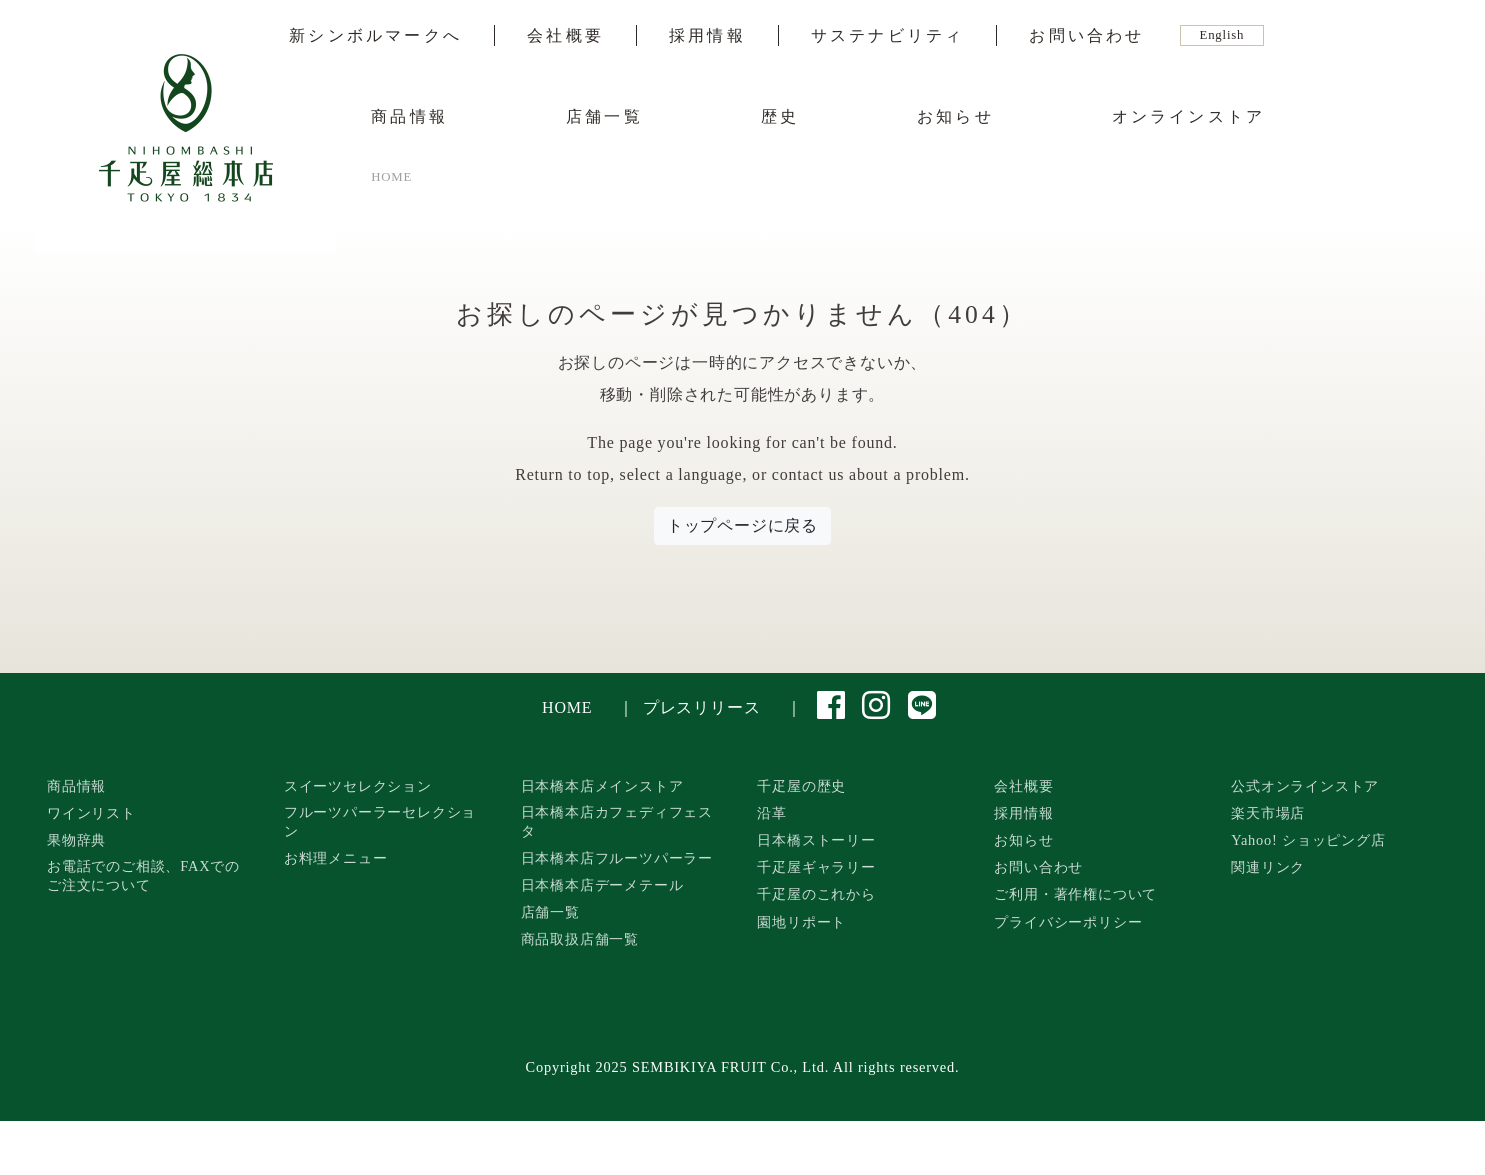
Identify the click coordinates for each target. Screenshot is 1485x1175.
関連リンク (1268, 867)
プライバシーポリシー (1068, 922)
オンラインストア (1189, 116)
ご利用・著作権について (1075, 894)
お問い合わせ (1086, 36)
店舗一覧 (604, 116)
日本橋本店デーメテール (602, 885)
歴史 (780, 116)
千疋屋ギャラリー (816, 867)
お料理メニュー (336, 858)
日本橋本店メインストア (602, 786)
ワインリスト (91, 813)
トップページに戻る (742, 525)
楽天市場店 (1268, 813)
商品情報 (409, 116)
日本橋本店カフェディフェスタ (617, 821)
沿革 (772, 813)
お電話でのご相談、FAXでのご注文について (143, 875)
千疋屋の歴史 (801, 786)
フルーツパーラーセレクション (380, 821)
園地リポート (801, 922)
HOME (567, 707)
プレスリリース (702, 707)
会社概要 (565, 36)
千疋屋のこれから (816, 894)
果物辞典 (76, 840)
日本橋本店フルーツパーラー (617, 858)
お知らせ (955, 116)
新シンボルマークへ (375, 36)
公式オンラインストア (1305, 786)
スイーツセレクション (358, 786)
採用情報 (707, 36)
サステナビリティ (888, 36)
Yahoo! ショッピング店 (1308, 840)
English (1222, 35)
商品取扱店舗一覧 (580, 939)
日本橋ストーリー (816, 840)
